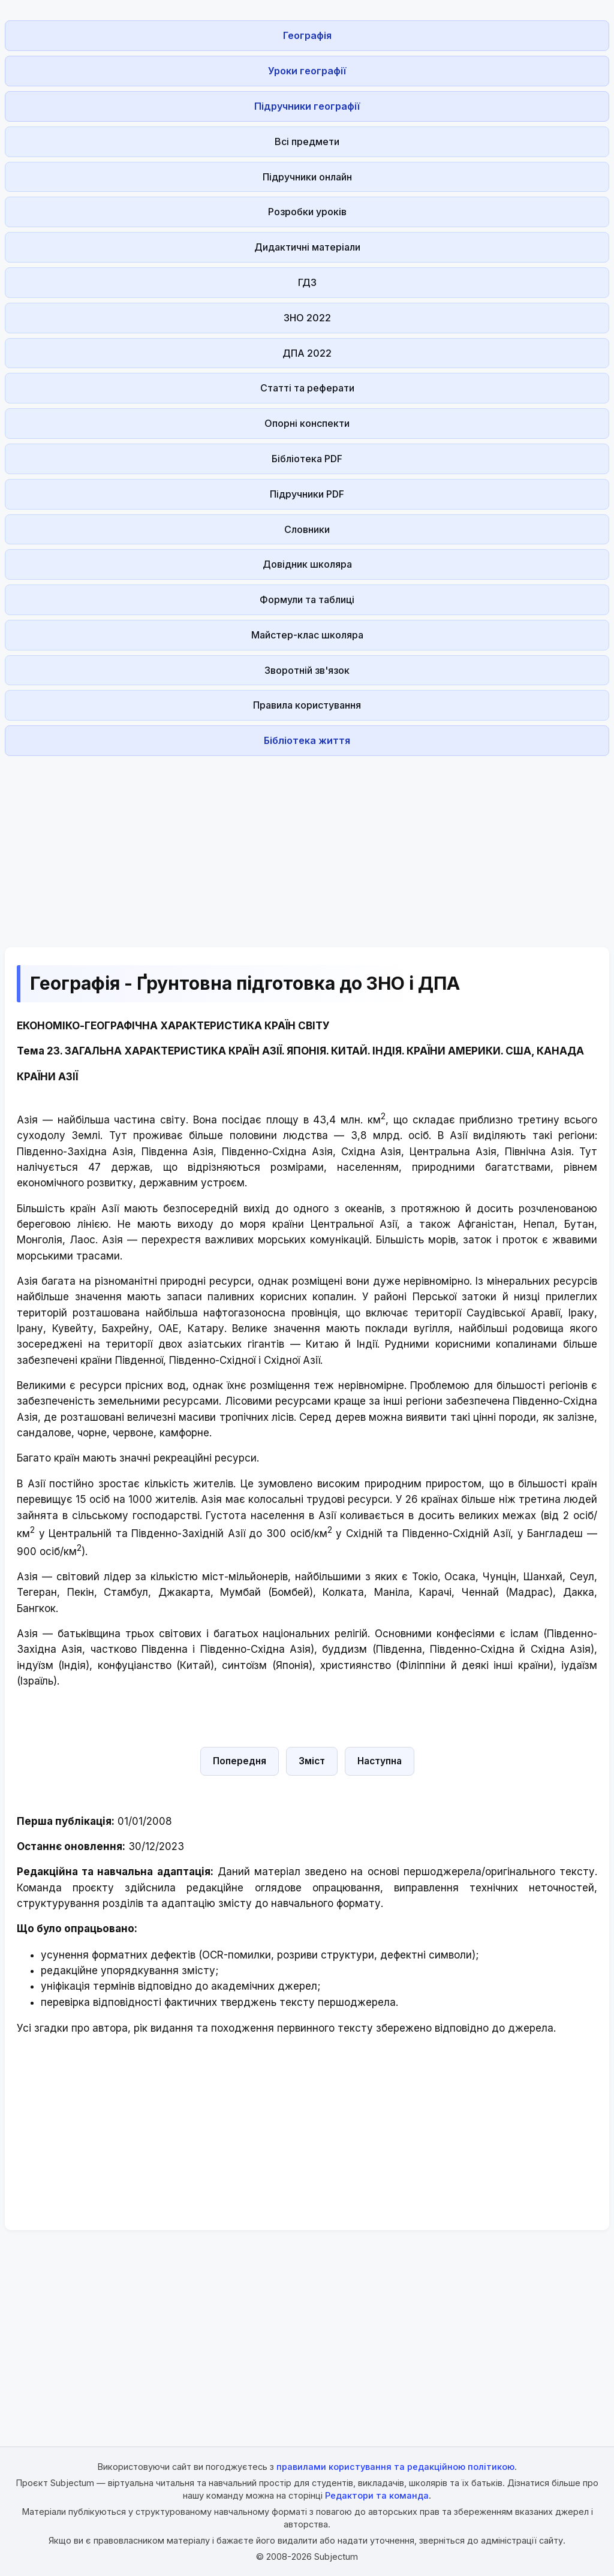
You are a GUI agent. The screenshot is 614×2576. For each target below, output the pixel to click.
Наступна (379, 1761)
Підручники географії (307, 106)
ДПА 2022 (307, 353)
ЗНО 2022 (307, 318)
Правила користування (307, 705)
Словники (307, 529)
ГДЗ (307, 282)
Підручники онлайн (307, 177)
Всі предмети (307, 141)
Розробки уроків (307, 212)
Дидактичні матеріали (307, 247)
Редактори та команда (377, 2495)
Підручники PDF (307, 494)
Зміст (312, 1761)
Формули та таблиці (307, 599)
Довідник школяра (307, 564)
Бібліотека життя (307, 740)
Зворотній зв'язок (307, 670)
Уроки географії (307, 71)
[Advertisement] (307, 845)
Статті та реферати (307, 388)
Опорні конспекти (307, 423)
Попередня (239, 1761)
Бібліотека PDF (307, 459)
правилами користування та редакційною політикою (395, 2466)
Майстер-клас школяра (307, 635)
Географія (307, 35)
